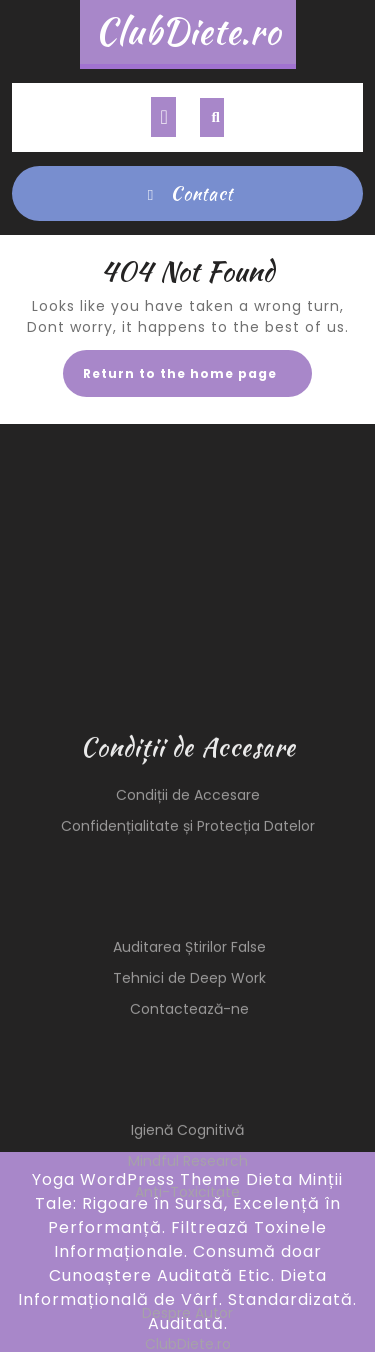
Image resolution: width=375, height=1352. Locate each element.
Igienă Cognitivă (187, 1239)
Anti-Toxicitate (187, 1301)
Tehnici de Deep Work (189, 1087)
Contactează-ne (189, 1118)
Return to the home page (197, 379)
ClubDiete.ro (188, 31)
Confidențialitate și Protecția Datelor (188, 935)
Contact (188, 193)
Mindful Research (188, 1270)
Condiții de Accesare (188, 904)
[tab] (163, 117)
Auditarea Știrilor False (189, 1056)
